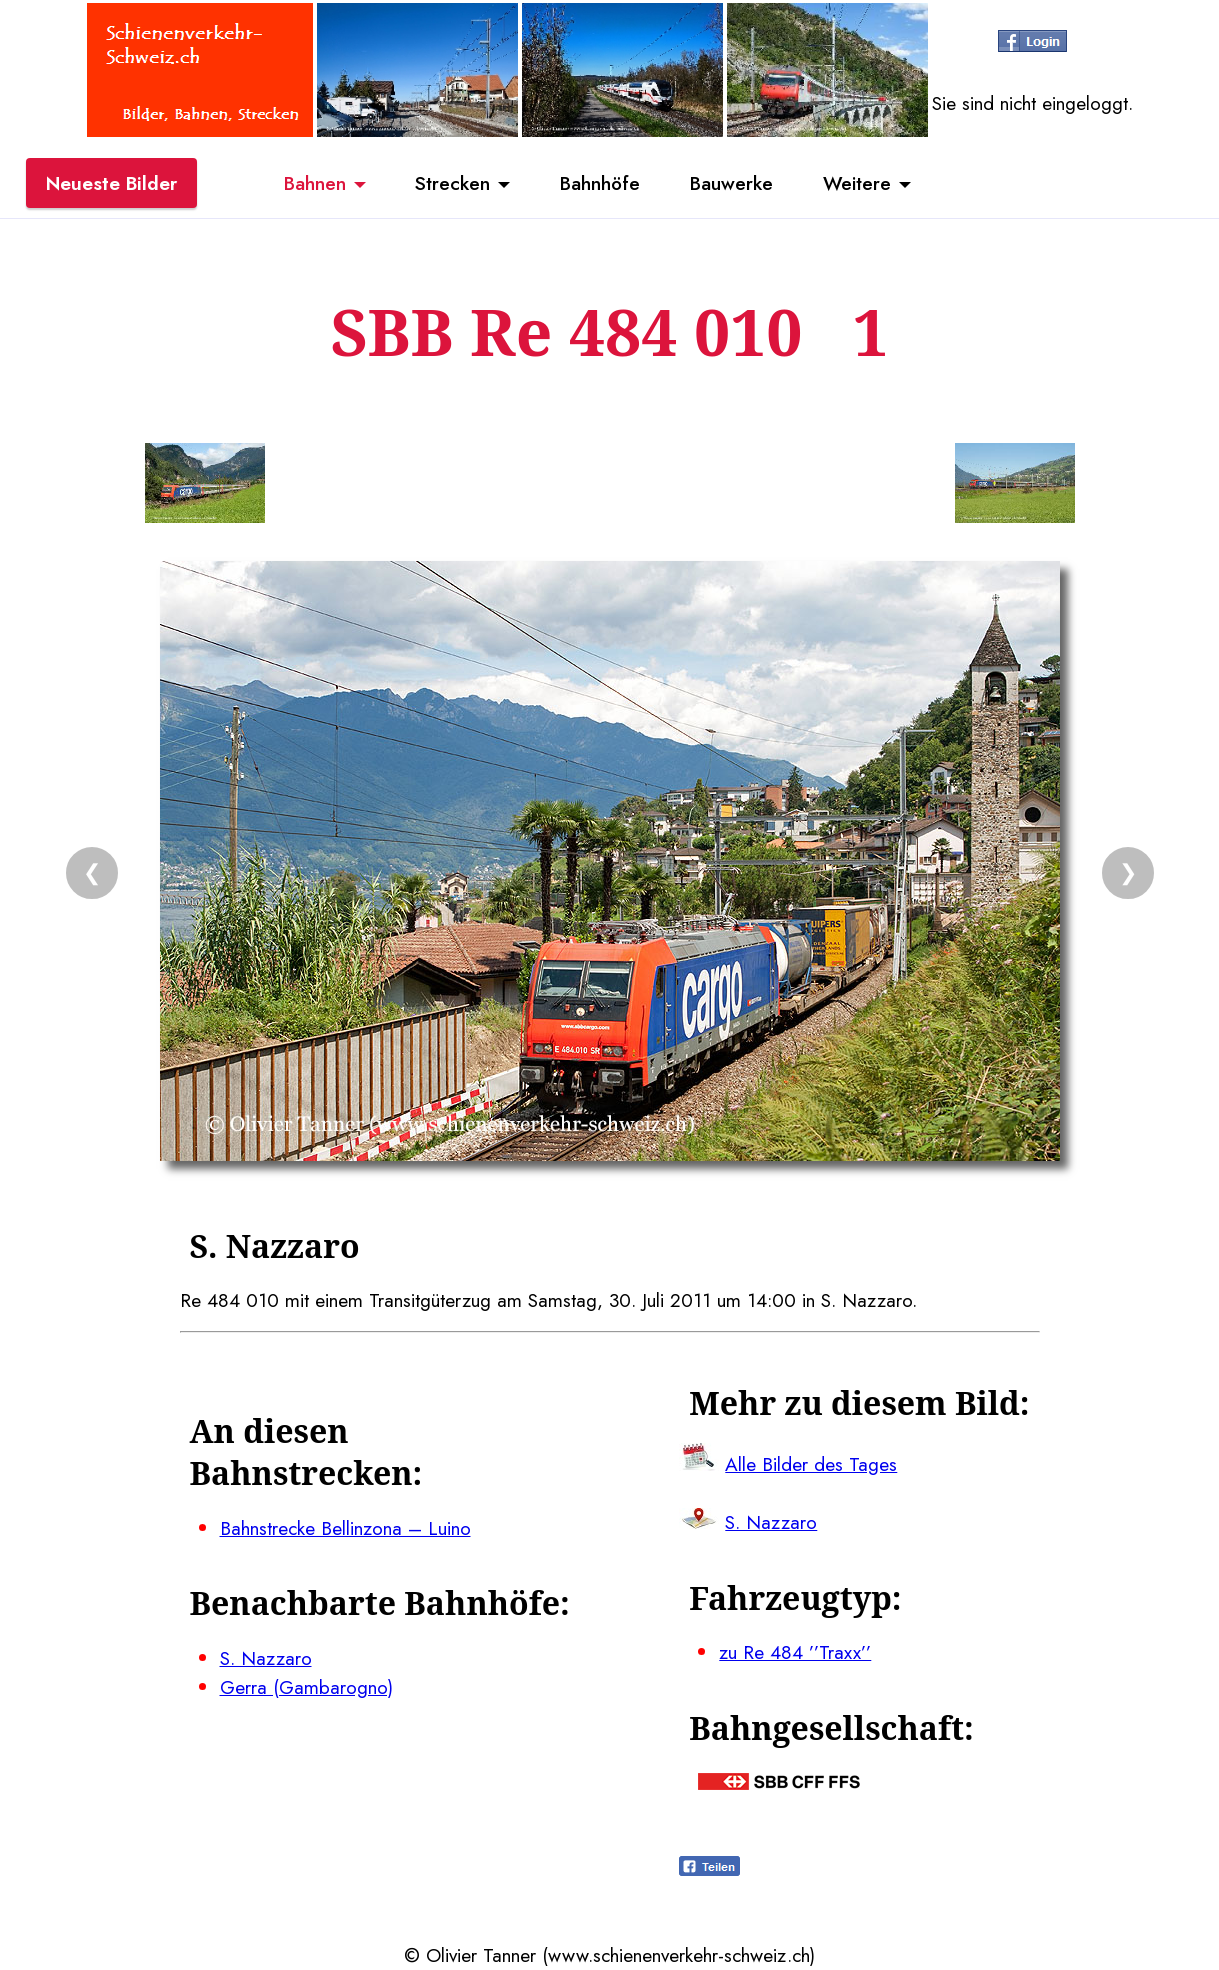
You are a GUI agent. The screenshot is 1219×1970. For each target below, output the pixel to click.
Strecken (452, 183)
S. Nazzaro (266, 1658)
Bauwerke (731, 183)
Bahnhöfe (600, 183)
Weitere (857, 183)
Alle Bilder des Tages (811, 1464)
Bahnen (315, 183)
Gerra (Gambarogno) (306, 1687)
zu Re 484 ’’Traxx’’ (795, 1652)
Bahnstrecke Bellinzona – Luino (345, 1528)
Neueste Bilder (111, 183)
